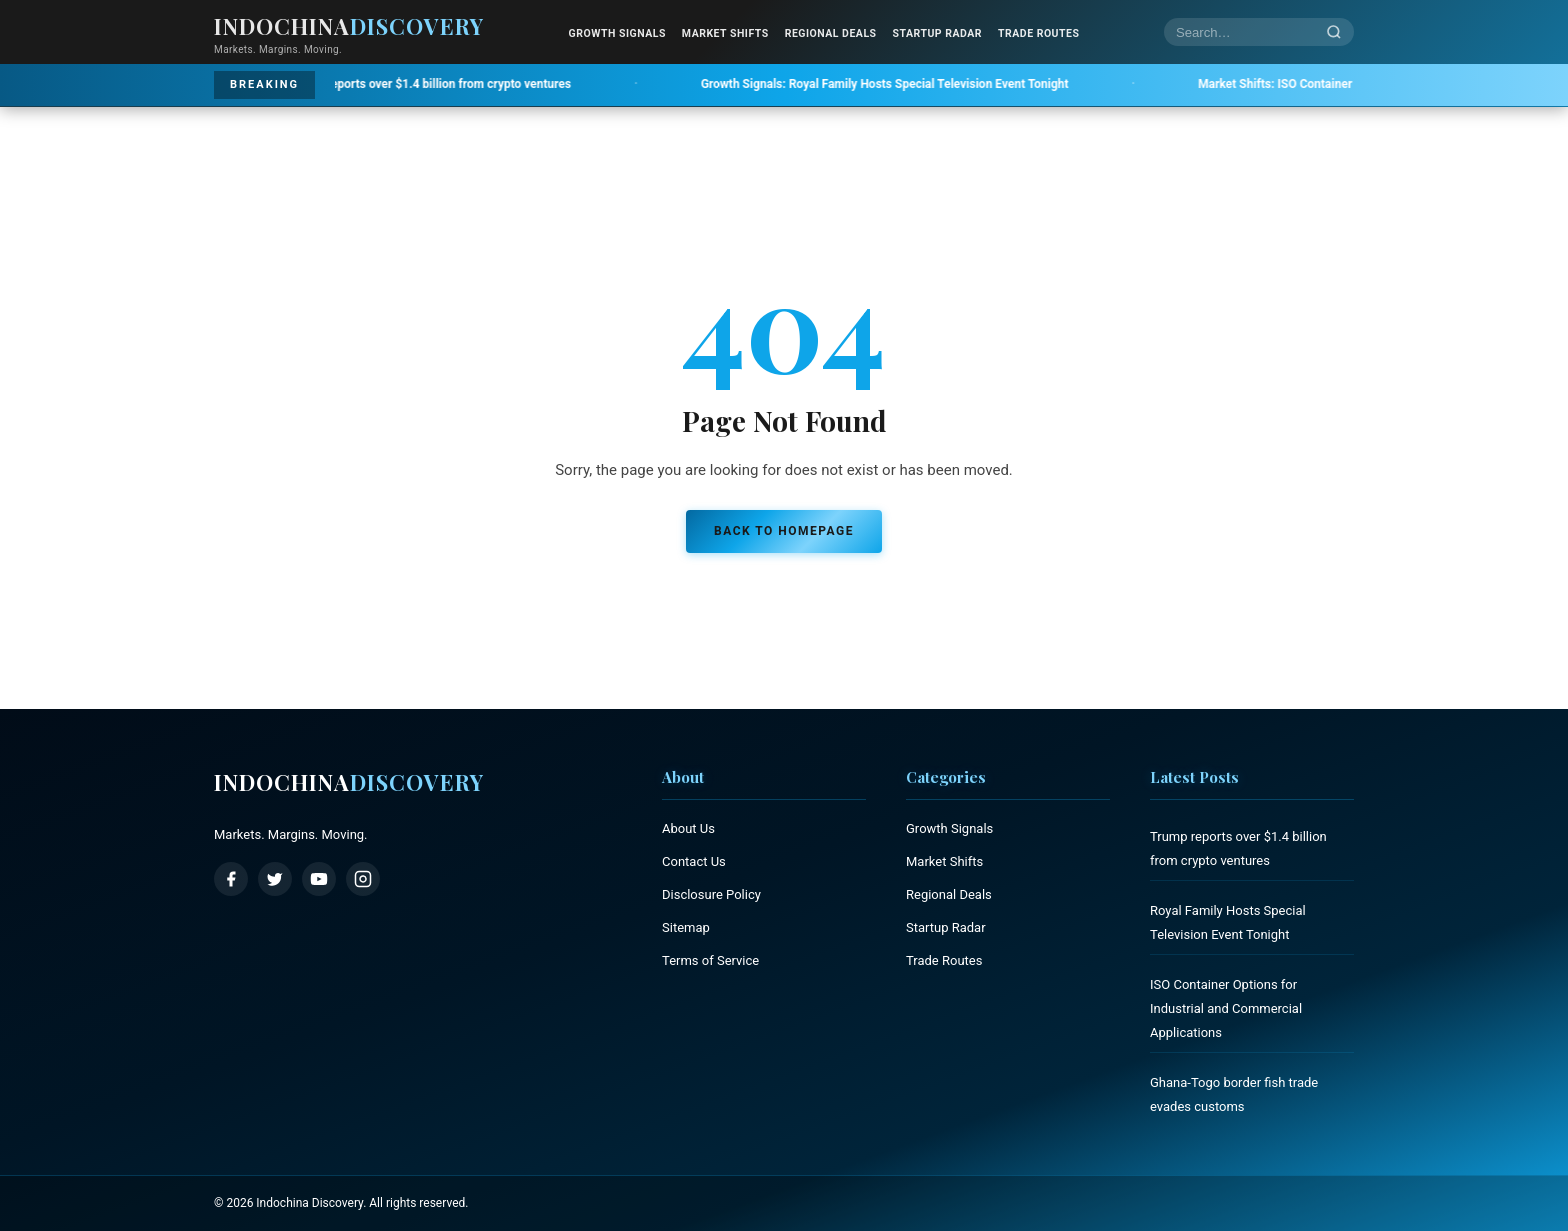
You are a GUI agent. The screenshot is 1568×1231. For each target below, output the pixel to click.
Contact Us (694, 861)
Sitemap (686, 927)
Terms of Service (710, 960)
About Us (688, 828)
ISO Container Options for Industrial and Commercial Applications (1226, 1008)
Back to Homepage (784, 531)
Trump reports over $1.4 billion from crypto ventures (404, 84)
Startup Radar (937, 33)
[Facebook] (231, 879)
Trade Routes (1038, 33)
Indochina (349, 782)
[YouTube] (319, 879)
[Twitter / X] (275, 879)
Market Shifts (725, 33)
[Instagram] (363, 879)
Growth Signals (617, 33)
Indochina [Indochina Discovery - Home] (349, 26)
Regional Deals (831, 33)
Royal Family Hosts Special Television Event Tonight (899, 84)
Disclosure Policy (711, 894)
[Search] (1334, 32)
